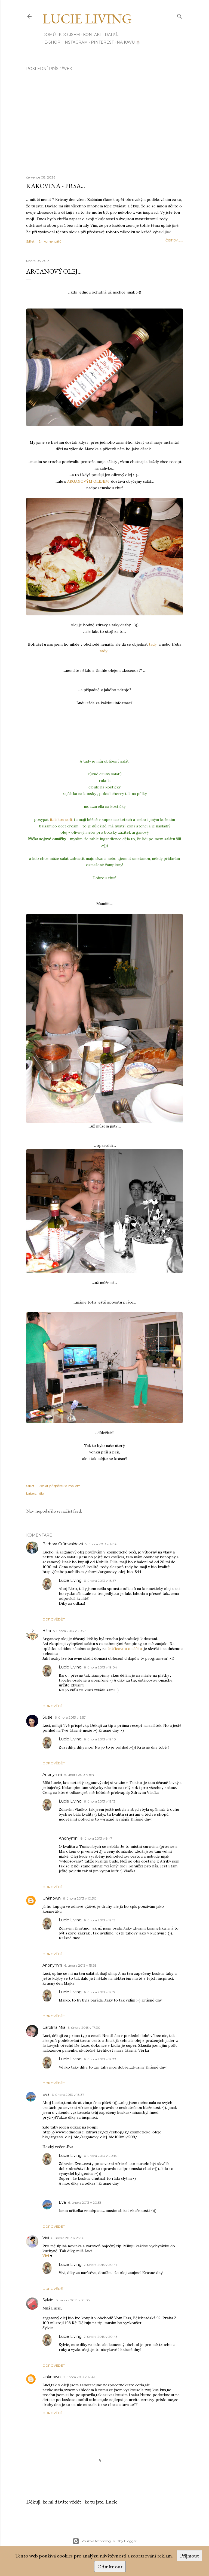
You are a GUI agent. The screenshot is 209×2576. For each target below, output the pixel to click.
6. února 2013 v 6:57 (70, 1717)
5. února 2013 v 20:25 (69, 1631)
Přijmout (189, 2555)
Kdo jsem (69, 34)
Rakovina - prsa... (55, 186)
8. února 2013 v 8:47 (96, 1838)
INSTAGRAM (74, 42)
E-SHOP (50, 42)
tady (153, 644)
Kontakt (92, 34)
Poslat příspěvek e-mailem (60, 1486)
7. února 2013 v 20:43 (101, 2337)
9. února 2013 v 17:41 (79, 2377)
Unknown (51, 1898)
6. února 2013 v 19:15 (99, 1920)
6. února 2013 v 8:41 (79, 1775)
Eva (46, 2094)
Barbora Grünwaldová (62, 1543)
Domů (49, 34)
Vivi (45, 2237)
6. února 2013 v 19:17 (99, 1992)
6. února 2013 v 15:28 (80, 1965)
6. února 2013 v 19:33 (100, 2059)
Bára (46, 1630)
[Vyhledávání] (179, 15)
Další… (112, 34)
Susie (47, 1717)
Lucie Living (87, 19)
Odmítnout (109, 2566)
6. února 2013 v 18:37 (68, 2095)
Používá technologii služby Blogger (105, 2541)
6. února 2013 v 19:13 (99, 1801)
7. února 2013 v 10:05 (73, 2300)
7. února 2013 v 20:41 (100, 2265)
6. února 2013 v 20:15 (100, 2156)
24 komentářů (50, 241)
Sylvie (48, 2299)
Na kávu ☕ (127, 42)
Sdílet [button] (30, 241)
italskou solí (60, 819)
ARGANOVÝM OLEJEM (88, 481)
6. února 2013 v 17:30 (83, 2027)
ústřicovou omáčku (124, 1648)
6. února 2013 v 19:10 (100, 1739)
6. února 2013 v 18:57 (100, 1581)
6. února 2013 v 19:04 (100, 1667)
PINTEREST (100, 42)
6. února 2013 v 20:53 (85, 2202)
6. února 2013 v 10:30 (79, 1898)
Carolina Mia (53, 2027)
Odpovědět (53, 1619)
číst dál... (174, 240)
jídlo (41, 1493)
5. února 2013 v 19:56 (101, 1544)
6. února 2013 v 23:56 (67, 2238)
